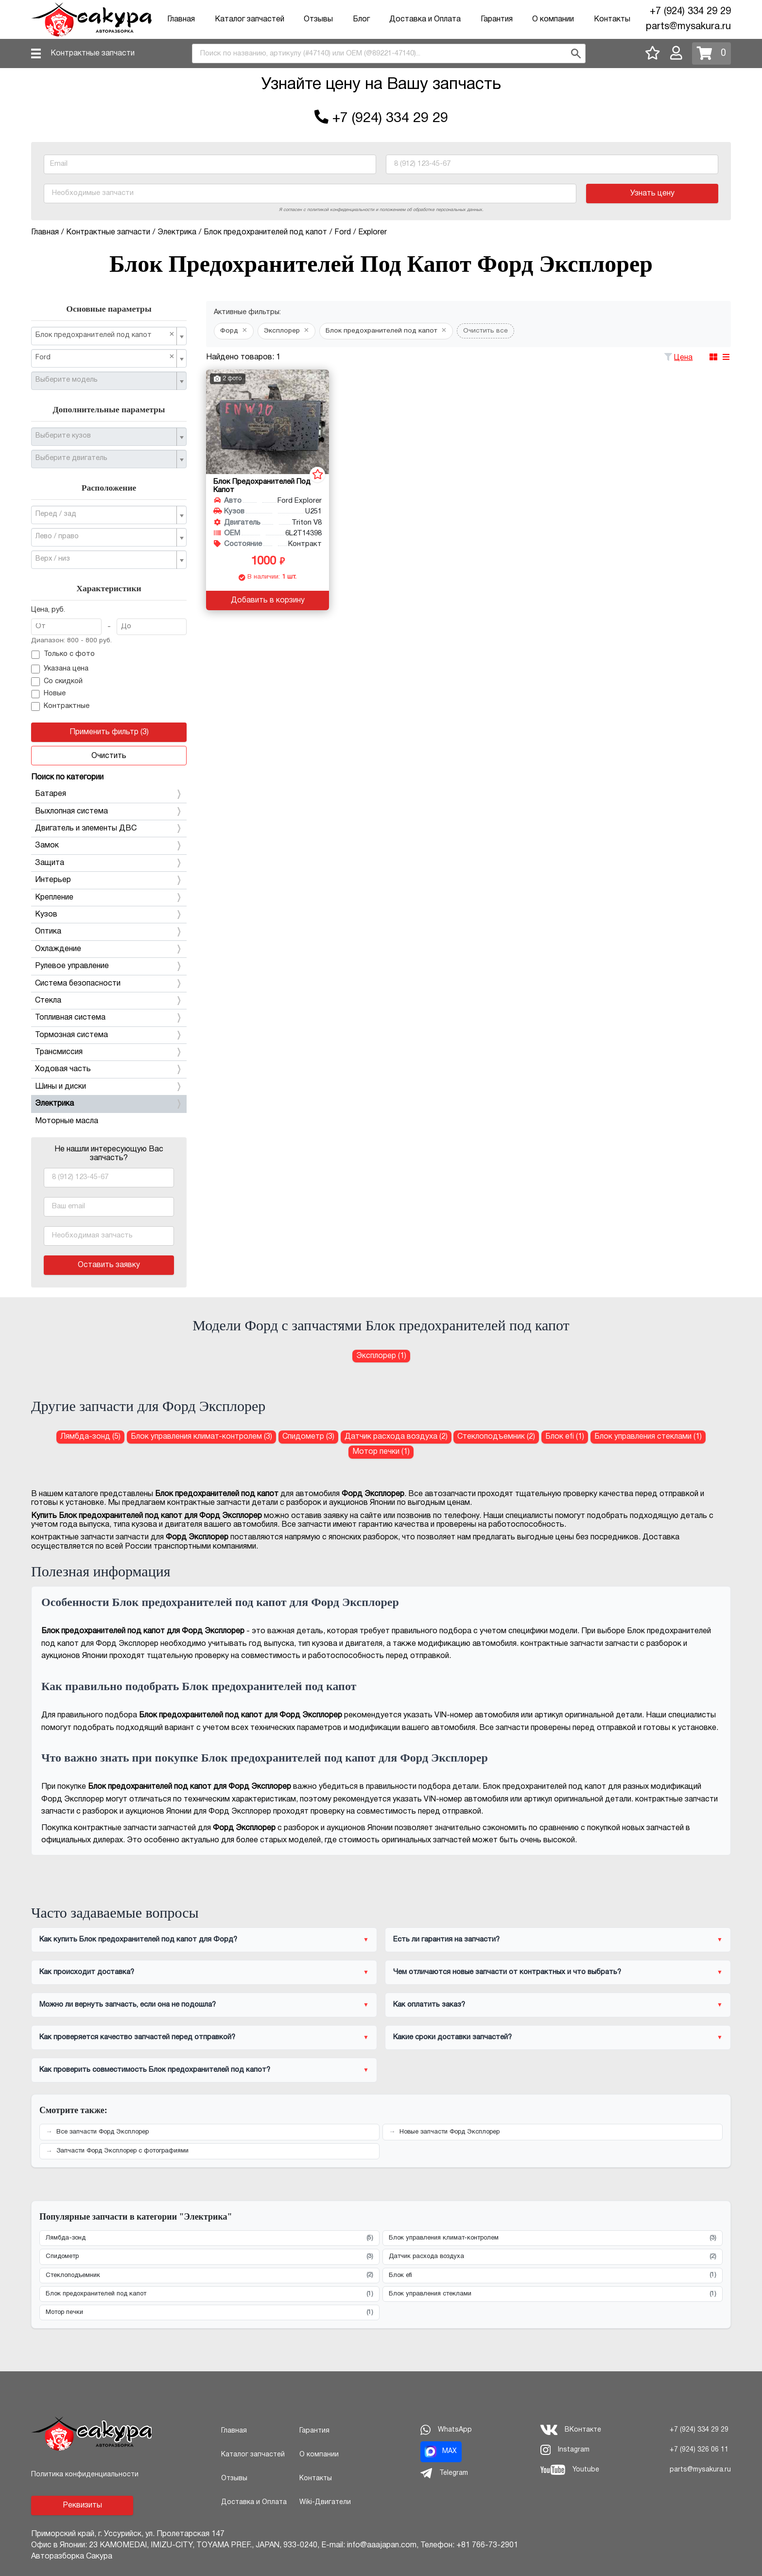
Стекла (109, 1000)
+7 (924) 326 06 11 (699, 2450)
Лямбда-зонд (209, 2238)
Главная (181, 19)
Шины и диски (109, 1086)
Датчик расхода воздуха (552, 2257)
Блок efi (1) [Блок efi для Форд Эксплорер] (564, 1436)
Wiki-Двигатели (325, 2502)
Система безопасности (109, 983)
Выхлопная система (109, 811)
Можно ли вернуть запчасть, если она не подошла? (127, 2004)
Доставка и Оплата (425, 19)
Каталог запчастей (249, 19)
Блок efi (552, 2275)
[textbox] (104, 380)
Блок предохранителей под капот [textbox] (104, 334)
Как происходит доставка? (86, 1972)
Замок (109, 845)
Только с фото (63, 655)
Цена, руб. (48, 610)
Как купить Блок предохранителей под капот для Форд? (138, 1939)
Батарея (109, 794)
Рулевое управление (109, 966)
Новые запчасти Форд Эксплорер (449, 2132)
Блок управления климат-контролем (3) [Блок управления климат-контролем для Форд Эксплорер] (201, 1436)
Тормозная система (109, 1035)
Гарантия (497, 19)
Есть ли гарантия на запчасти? (446, 1939)
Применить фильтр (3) (109, 732)
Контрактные (60, 706)
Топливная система (109, 1017)
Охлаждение (109, 949)
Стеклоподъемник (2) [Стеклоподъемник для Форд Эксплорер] (496, 1436)
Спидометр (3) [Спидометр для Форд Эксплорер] (308, 1436)
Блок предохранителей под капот (209, 2294)
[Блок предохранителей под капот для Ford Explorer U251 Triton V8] (267, 422)
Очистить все (485, 331)
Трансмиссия (109, 1052)
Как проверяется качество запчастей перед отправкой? (137, 2037)
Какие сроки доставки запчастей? (452, 2037)
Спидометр (209, 2257)
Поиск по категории (67, 777)
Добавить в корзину (268, 600)
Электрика (109, 1103)
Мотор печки (209, 2313)
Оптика (109, 931)
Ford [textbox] (104, 357)
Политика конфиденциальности (85, 2474)
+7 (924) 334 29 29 (690, 11)
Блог (361, 19)
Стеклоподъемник (209, 2275)
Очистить (108, 756)
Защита (109, 863)
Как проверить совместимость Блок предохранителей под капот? (154, 2069)
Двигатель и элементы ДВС (109, 828)
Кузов (109, 914)
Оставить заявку (109, 1265)
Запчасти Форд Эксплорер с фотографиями (122, 2151)
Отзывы (318, 19)
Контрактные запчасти (93, 53)
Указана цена (59, 669)
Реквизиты (82, 2505)
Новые (48, 694)
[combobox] (389, 53)
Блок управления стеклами (552, 2294)
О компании (553, 19)
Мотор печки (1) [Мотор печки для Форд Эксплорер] (381, 1451)
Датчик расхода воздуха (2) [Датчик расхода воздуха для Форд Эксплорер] (396, 1436)
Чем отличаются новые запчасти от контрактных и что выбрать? (507, 1972)
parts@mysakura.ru (688, 26)
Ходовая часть (109, 1069)
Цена (683, 357)
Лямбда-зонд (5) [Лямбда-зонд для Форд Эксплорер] (90, 1436)
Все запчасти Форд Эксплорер (102, 2132)
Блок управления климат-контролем (552, 2238)
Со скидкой (57, 681)
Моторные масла (66, 1121)
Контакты (612, 19)
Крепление (109, 897)
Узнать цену (652, 193)
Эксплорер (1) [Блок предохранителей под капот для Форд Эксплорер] (381, 1356)
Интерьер (109, 880)
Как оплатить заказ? (429, 2004)
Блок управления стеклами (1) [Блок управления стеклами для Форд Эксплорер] (648, 1436)
